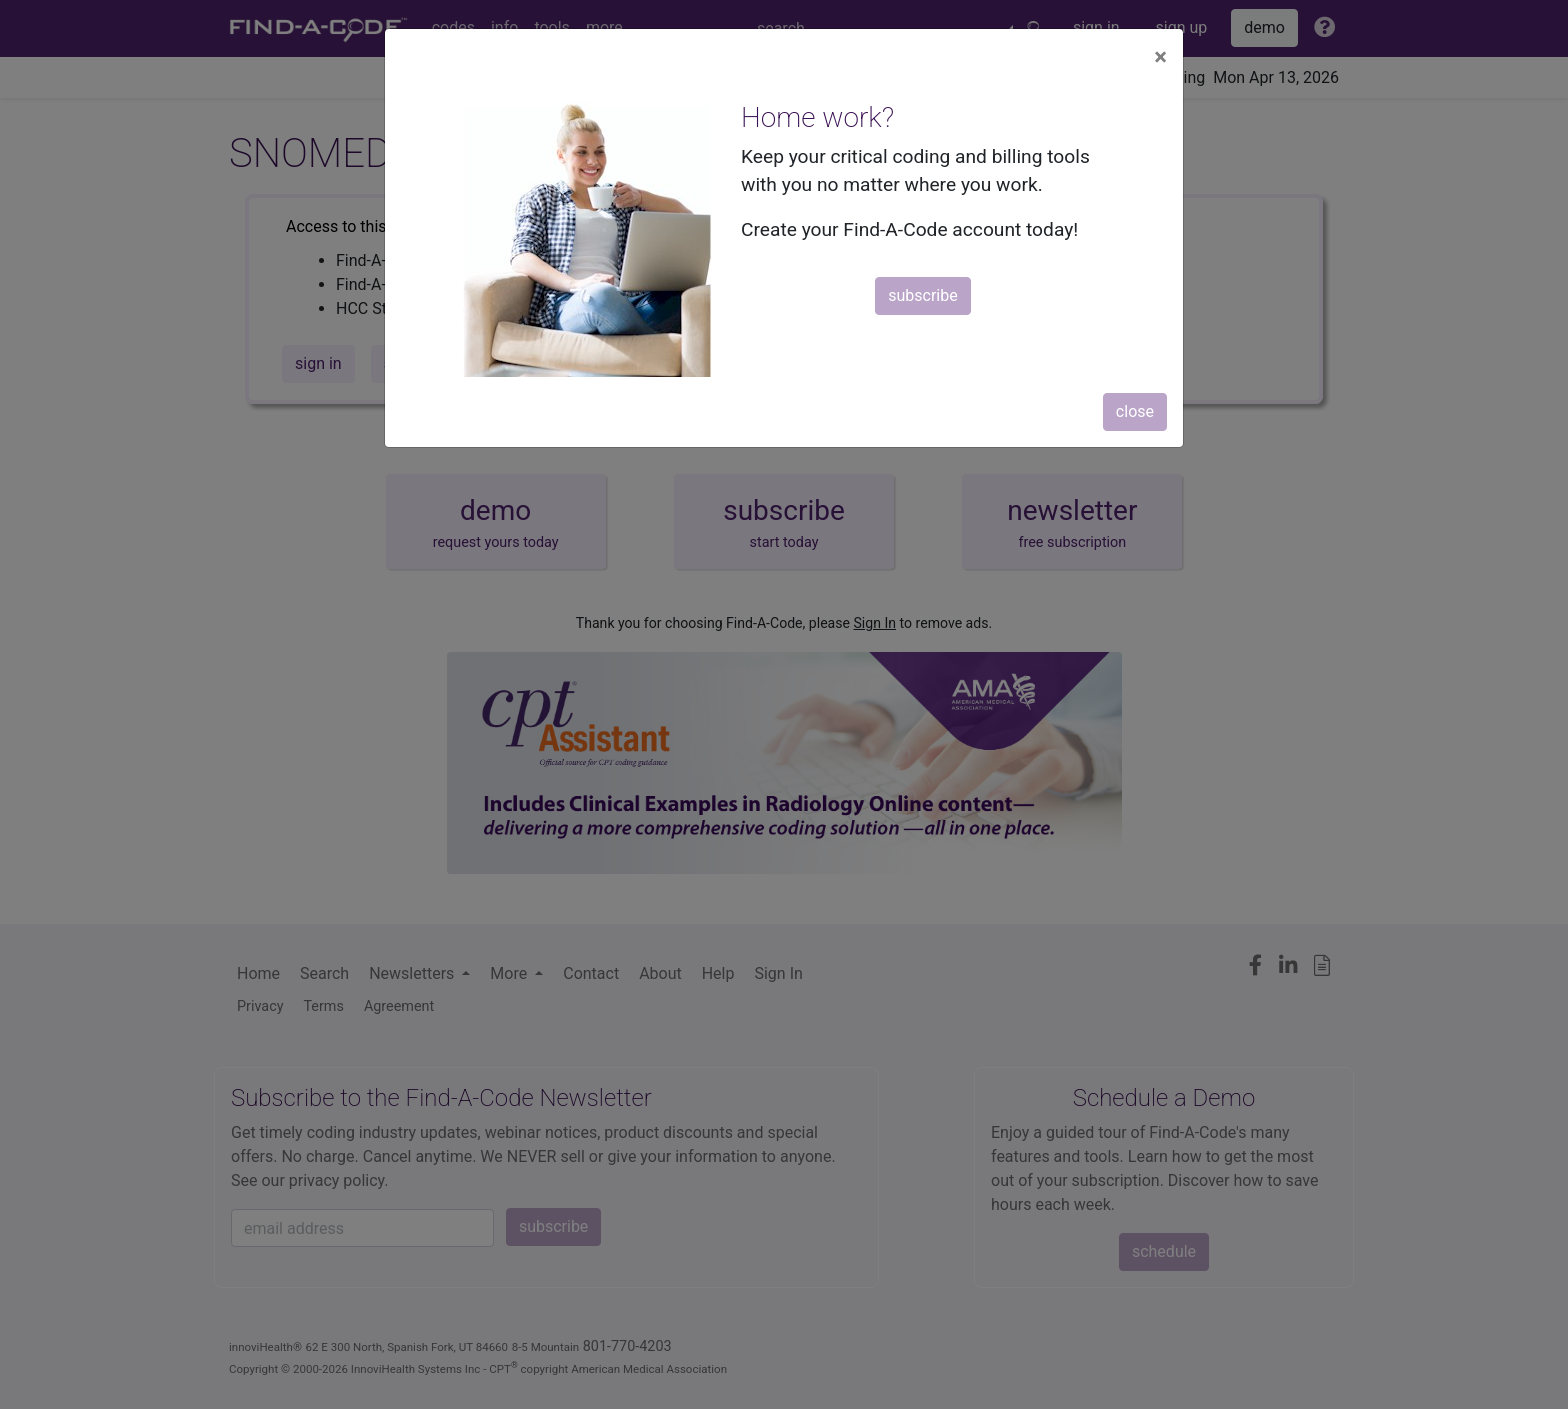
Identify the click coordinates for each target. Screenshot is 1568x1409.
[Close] (1160, 57)
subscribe (922, 295)
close (1135, 411)
